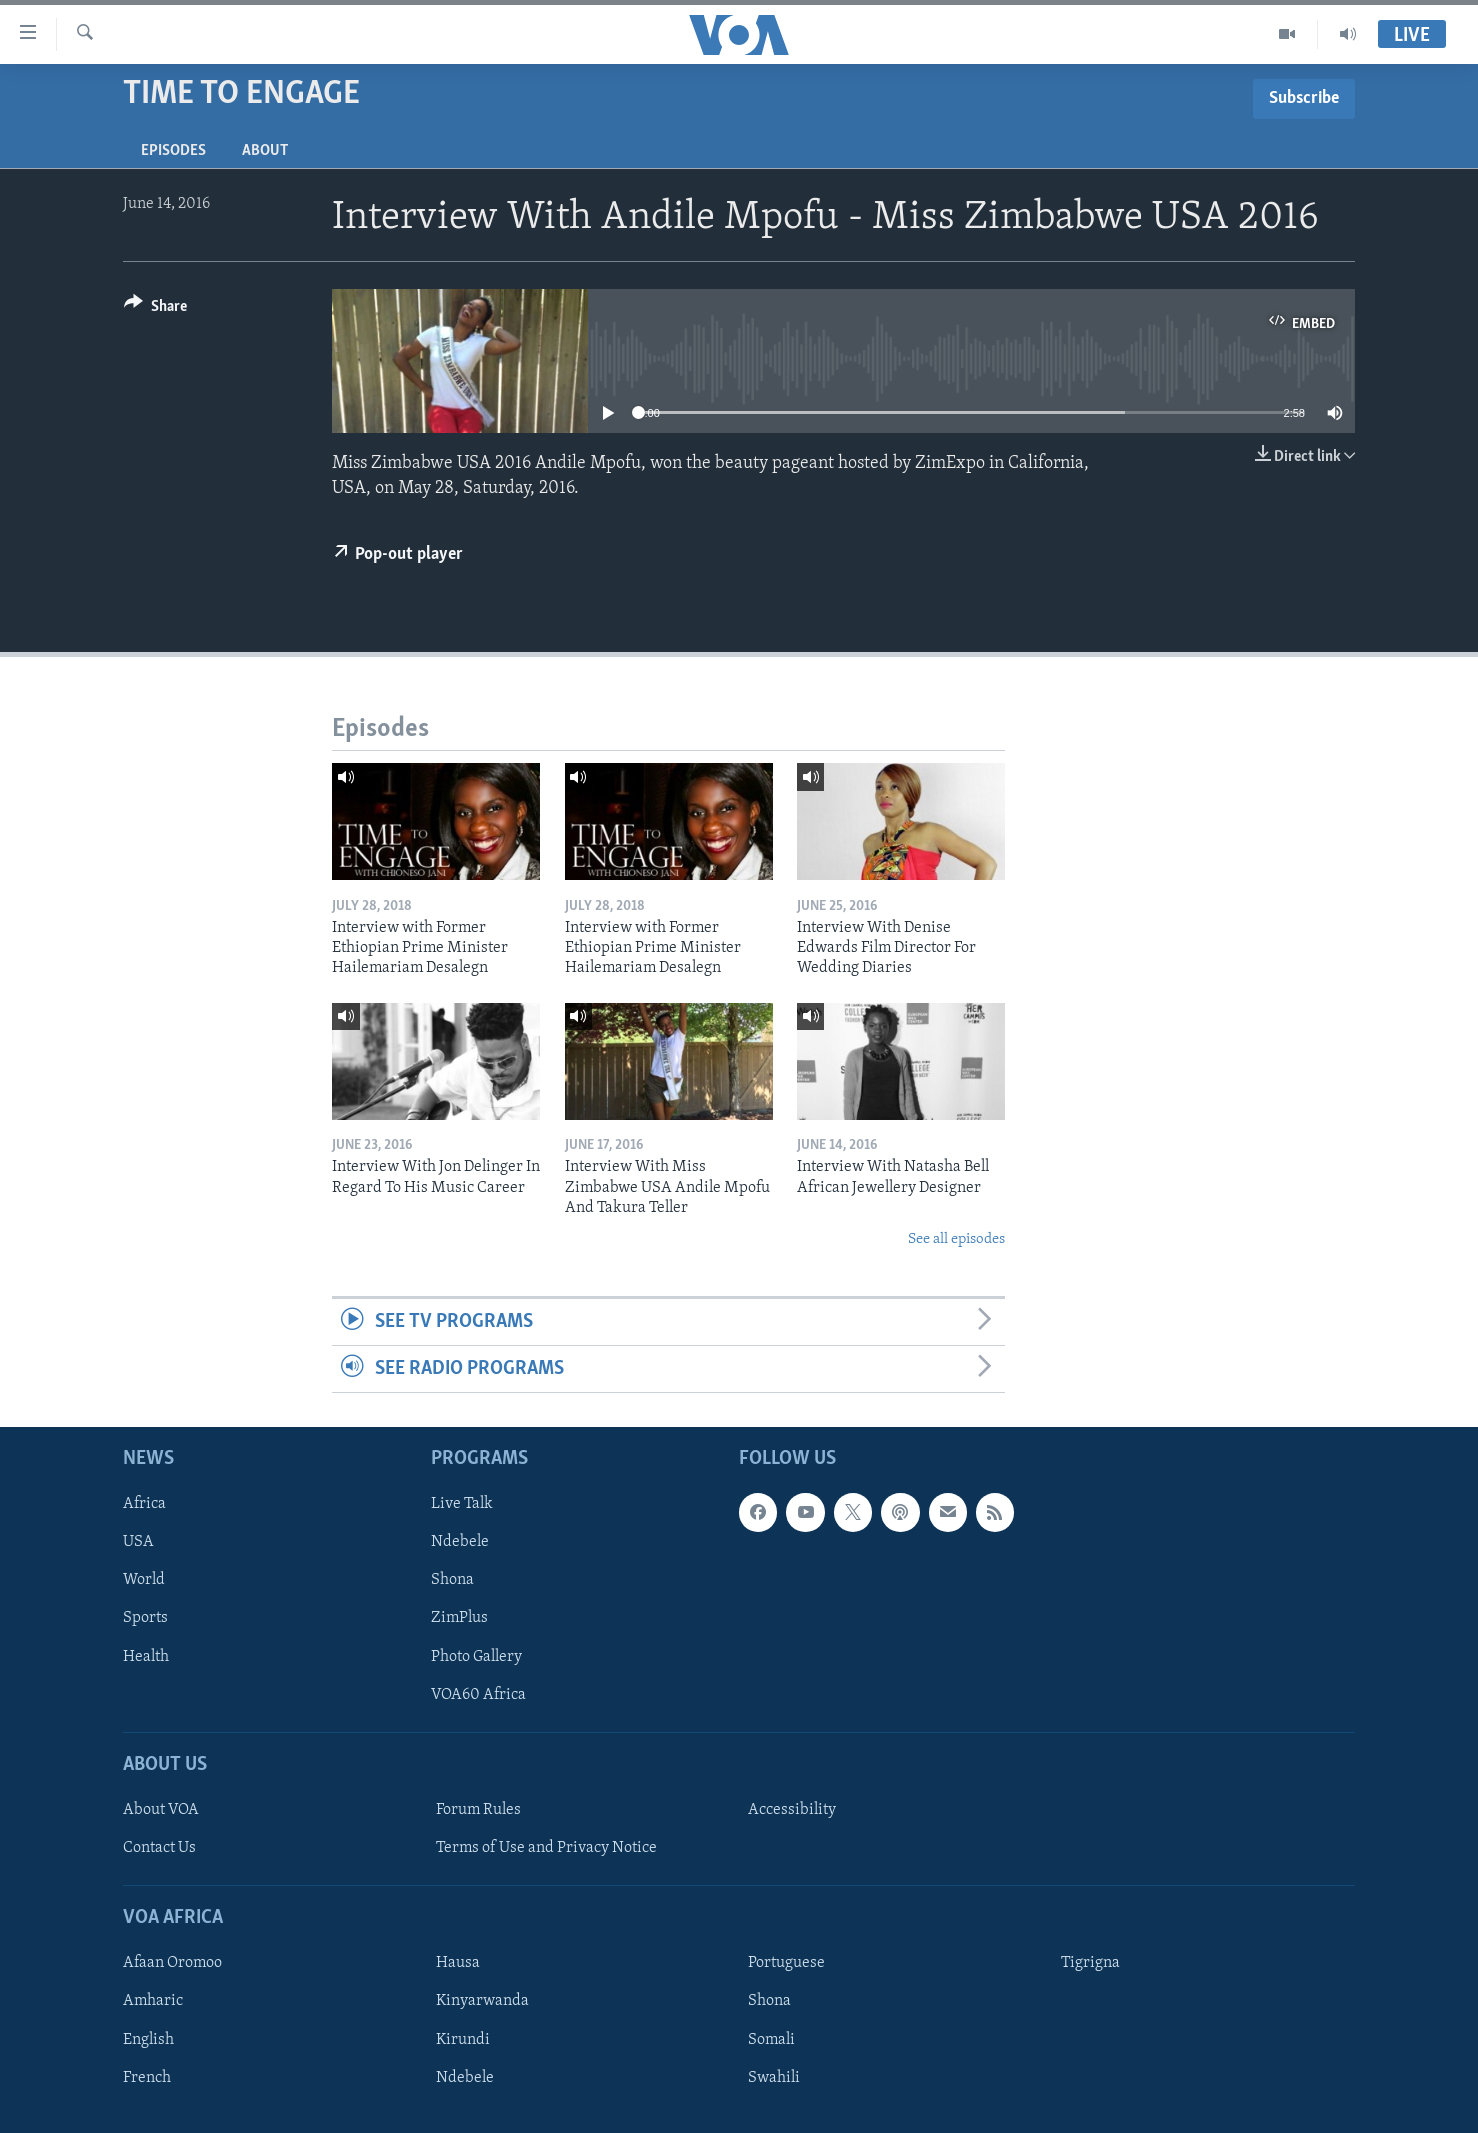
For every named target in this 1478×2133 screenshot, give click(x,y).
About (265, 151)
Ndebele (460, 1543)
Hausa (458, 1964)
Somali (771, 2040)
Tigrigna (1090, 1964)
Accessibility (792, 1810)
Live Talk (462, 1505)
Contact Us (159, 1849)
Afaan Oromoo (172, 1964)
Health (146, 1657)
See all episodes (956, 1239)
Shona (452, 1581)
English (148, 2040)
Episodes (173, 151)
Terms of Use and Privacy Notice (546, 1849)
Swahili (774, 2078)
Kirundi (463, 2040)
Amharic (153, 2002)
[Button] (155, 309)
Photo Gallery (476, 1657)
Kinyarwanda (482, 2002)
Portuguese (786, 1964)
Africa (144, 1505)
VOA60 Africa (478, 1695)
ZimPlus (459, 1619)
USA (138, 1543)
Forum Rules (478, 1810)
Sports (145, 1619)
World (144, 1581)
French (147, 2078)
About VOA (161, 1810)
